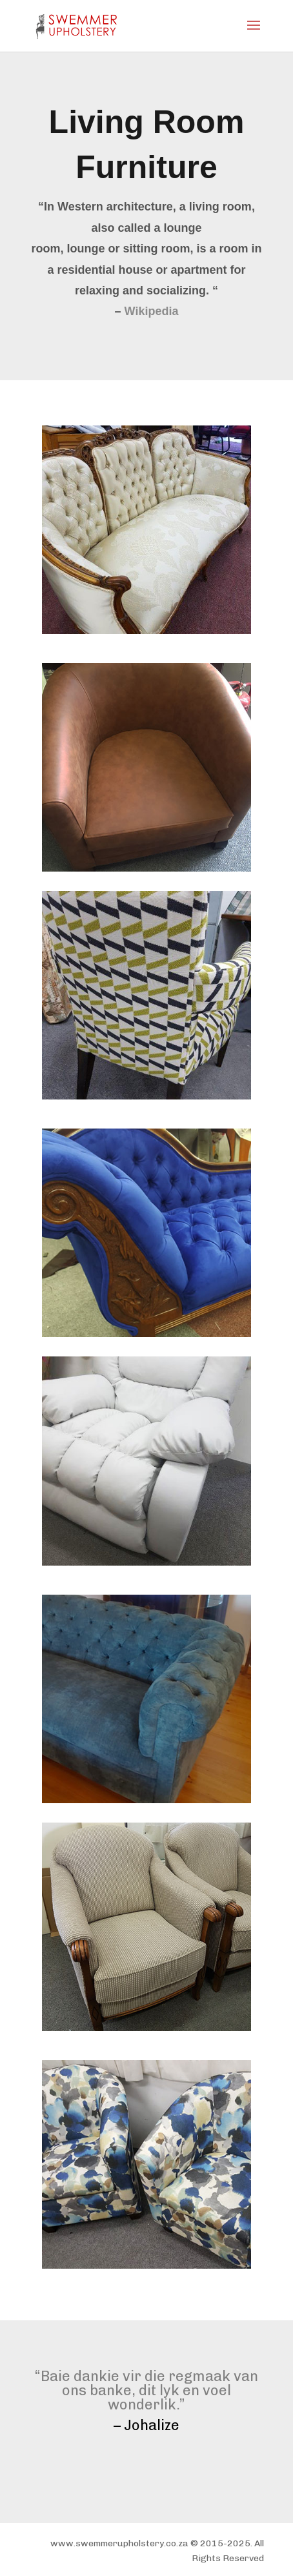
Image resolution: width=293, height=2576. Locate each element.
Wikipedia (152, 311)
